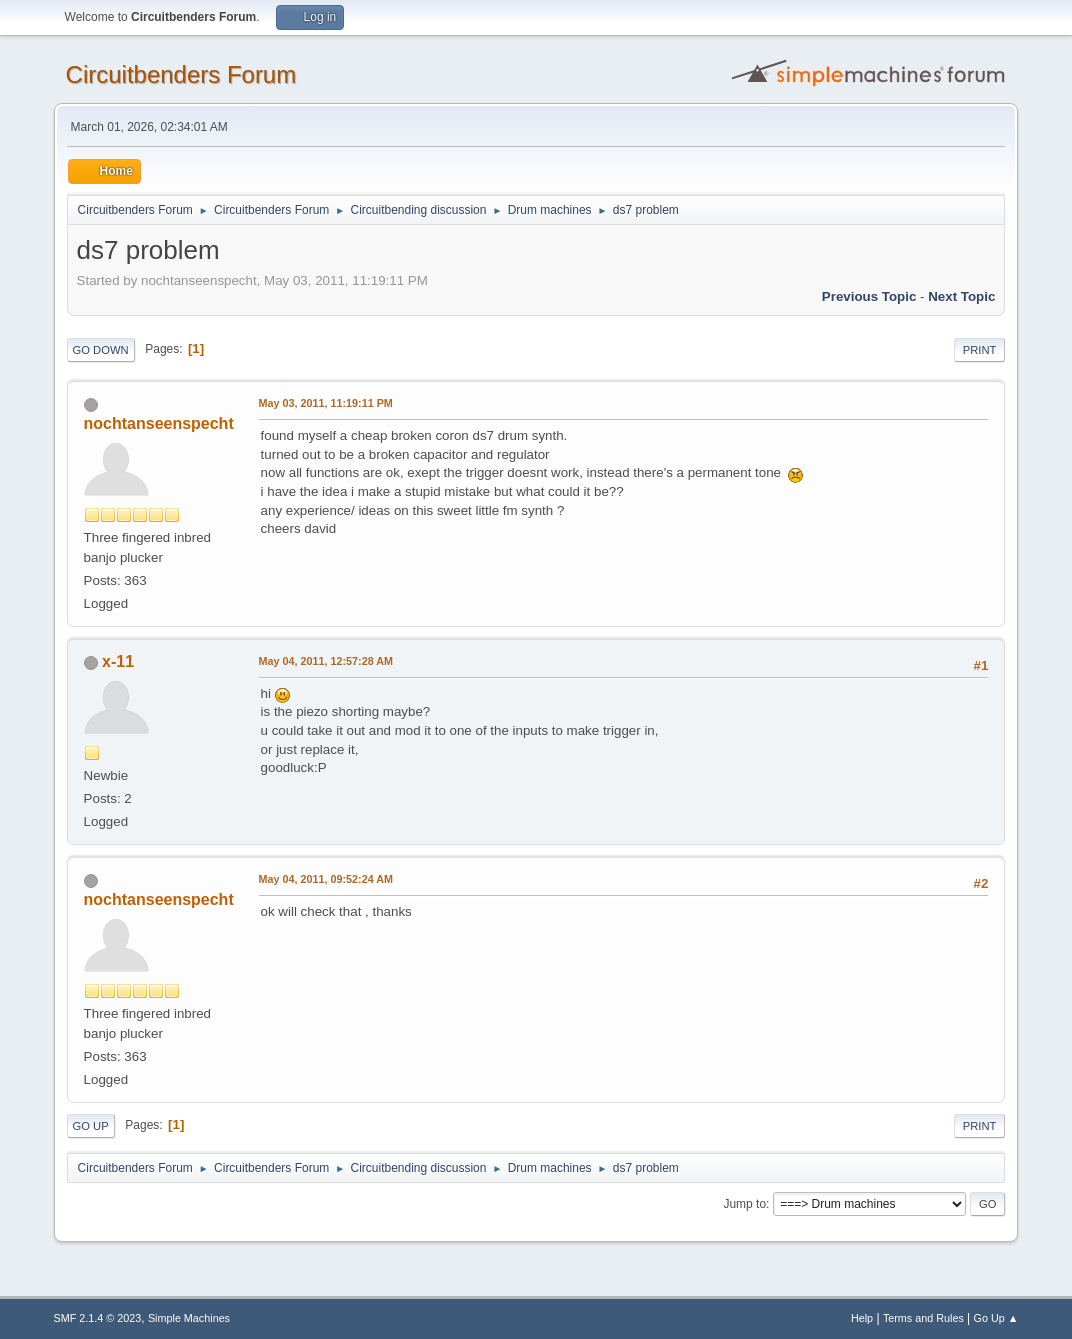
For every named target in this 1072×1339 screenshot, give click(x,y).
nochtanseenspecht (159, 423)
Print (980, 350)
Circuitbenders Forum (181, 74)
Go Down (101, 350)
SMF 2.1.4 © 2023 (98, 1318)
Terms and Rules (923, 1318)
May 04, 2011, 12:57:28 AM (326, 661)
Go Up (91, 1126)
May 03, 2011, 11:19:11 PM (326, 403)
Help (862, 1318)
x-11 (118, 661)
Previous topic (869, 296)
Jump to (744, 1204)
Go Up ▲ (996, 1318)
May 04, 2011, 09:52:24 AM (326, 879)
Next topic (961, 296)
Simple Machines (189, 1318)
